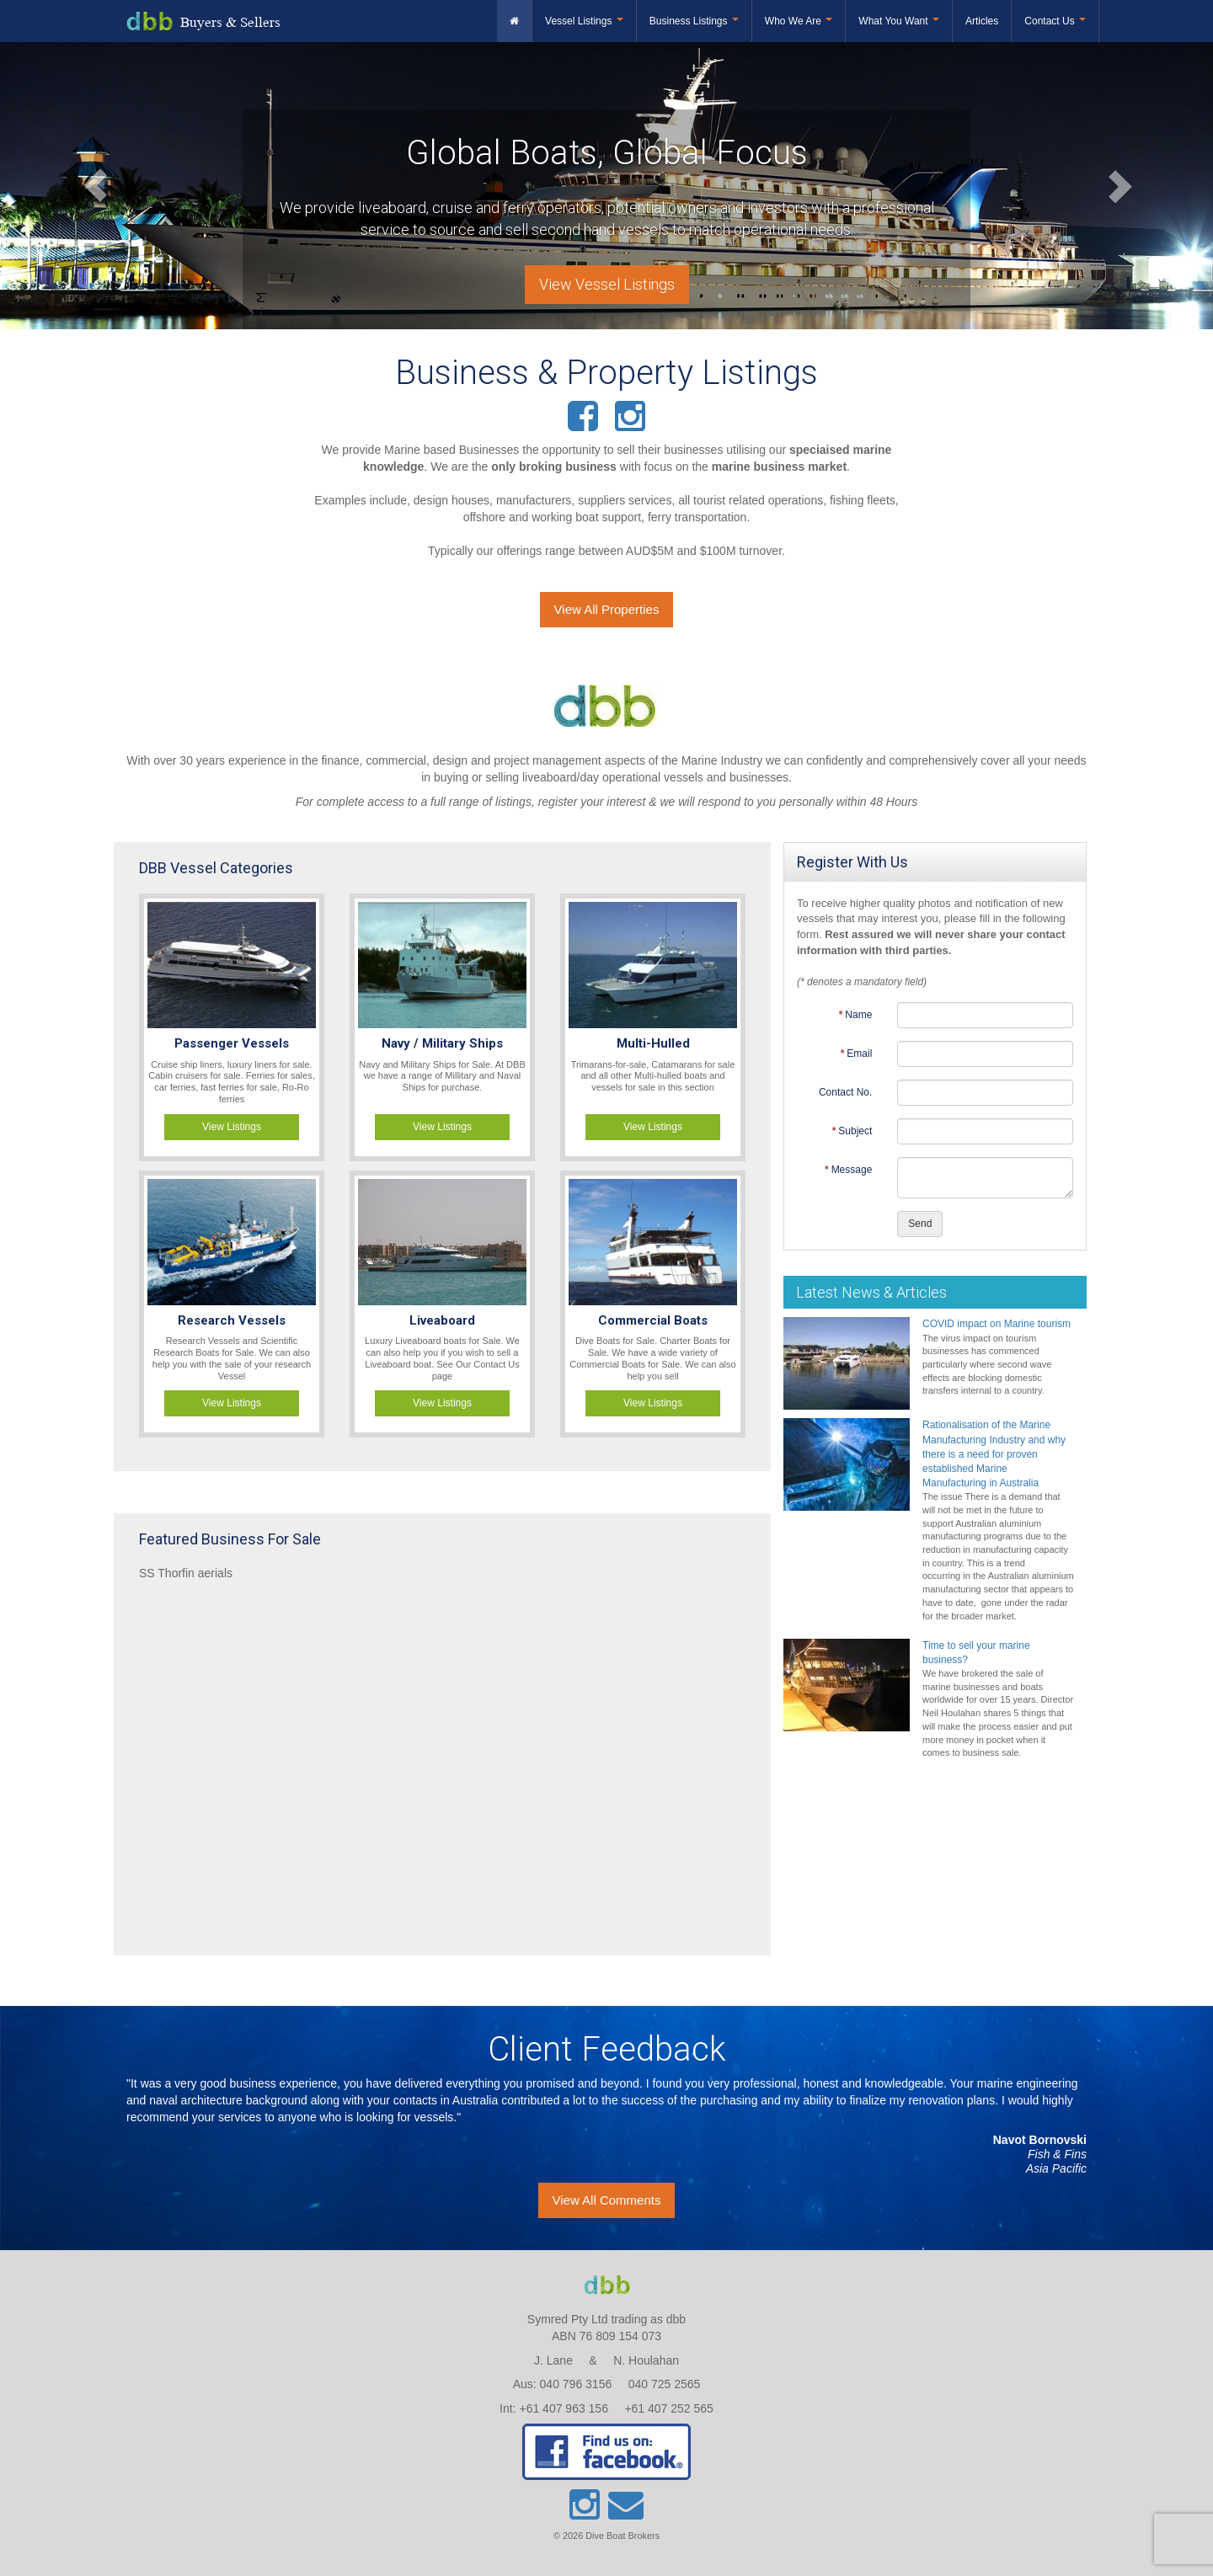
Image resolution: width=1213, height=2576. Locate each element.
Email (859, 1053)
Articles (981, 21)
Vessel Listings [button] (584, 21)
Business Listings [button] (694, 21)
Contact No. (845, 1092)
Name (858, 1015)
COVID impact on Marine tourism (996, 1324)
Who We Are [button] (798, 21)
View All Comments (607, 2200)
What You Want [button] (898, 21)
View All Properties (607, 609)
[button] (91, 185)
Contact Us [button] (1055, 21)
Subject (855, 1131)
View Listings (231, 1127)
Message (852, 1170)
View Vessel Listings (607, 284)
